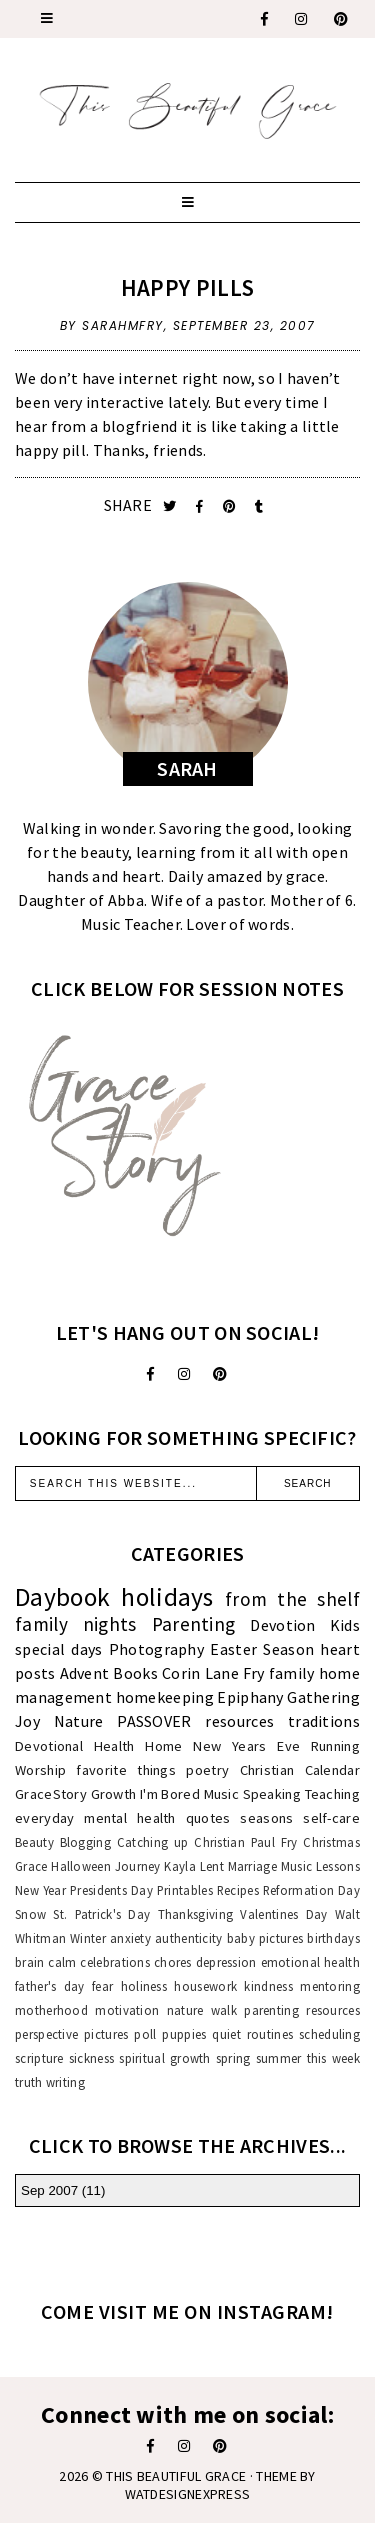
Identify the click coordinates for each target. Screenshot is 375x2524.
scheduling (329, 2034)
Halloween (81, 1866)
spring (233, 2058)
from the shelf (292, 1599)
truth (29, 2082)
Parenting (194, 1624)
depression (226, 1962)
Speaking (272, 1794)
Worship (40, 1770)
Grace (31, 1866)
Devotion (282, 1625)
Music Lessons (320, 1866)
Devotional (49, 1746)
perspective (46, 2034)
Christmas (331, 1842)
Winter (88, 1938)
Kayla (180, 1866)
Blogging (85, 1842)
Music (222, 1794)
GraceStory (51, 1794)
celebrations (115, 1962)
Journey (138, 1866)
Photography (156, 1649)
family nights (76, 1624)
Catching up (153, 1842)
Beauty (34, 1842)
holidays (167, 1597)
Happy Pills (187, 287)
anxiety (130, 1938)
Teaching (332, 1794)
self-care (331, 1818)
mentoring (330, 1986)
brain (30, 1962)
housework (205, 1986)
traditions (324, 1721)
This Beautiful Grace (176, 2476)
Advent (85, 1673)
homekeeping (165, 1697)
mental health (129, 1818)
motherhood (51, 2010)
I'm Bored (170, 1794)
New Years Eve (246, 1746)
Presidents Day (111, 1890)
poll (145, 2034)
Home (163, 1746)
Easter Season (262, 1649)
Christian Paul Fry (245, 1842)
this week (333, 2058)
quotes (208, 1818)
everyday (44, 1818)
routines (270, 2034)
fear (102, 1986)
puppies (184, 2034)
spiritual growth (165, 2058)
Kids (345, 1625)
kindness (268, 1986)
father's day (50, 1986)
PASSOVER (154, 1721)
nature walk (202, 2010)
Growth (114, 1794)
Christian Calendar (300, 1770)
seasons (266, 1818)
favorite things (126, 1770)
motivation (127, 2010)
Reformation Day (311, 1890)
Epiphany (250, 1697)
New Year (40, 1890)
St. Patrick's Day (101, 1914)
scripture (39, 2058)
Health (114, 1746)
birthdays (333, 1938)
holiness (144, 1986)
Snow (30, 1914)
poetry (207, 1770)
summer (279, 2058)
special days (59, 1649)
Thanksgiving (196, 1914)
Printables (185, 1890)
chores (173, 1962)
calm (62, 1962)
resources (239, 1721)
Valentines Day (283, 1914)
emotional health (310, 1962)
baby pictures (265, 1938)
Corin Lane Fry (213, 1673)
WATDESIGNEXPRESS (188, 2494)
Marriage (252, 1866)
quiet (226, 2034)
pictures (106, 2034)
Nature (79, 1721)
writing (65, 2082)
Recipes (238, 1890)
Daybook (62, 1597)
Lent (212, 1866)
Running (335, 1746)
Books (135, 1673)
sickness (91, 2058)
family (292, 1673)
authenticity (189, 1938)
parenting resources (302, 2010)
